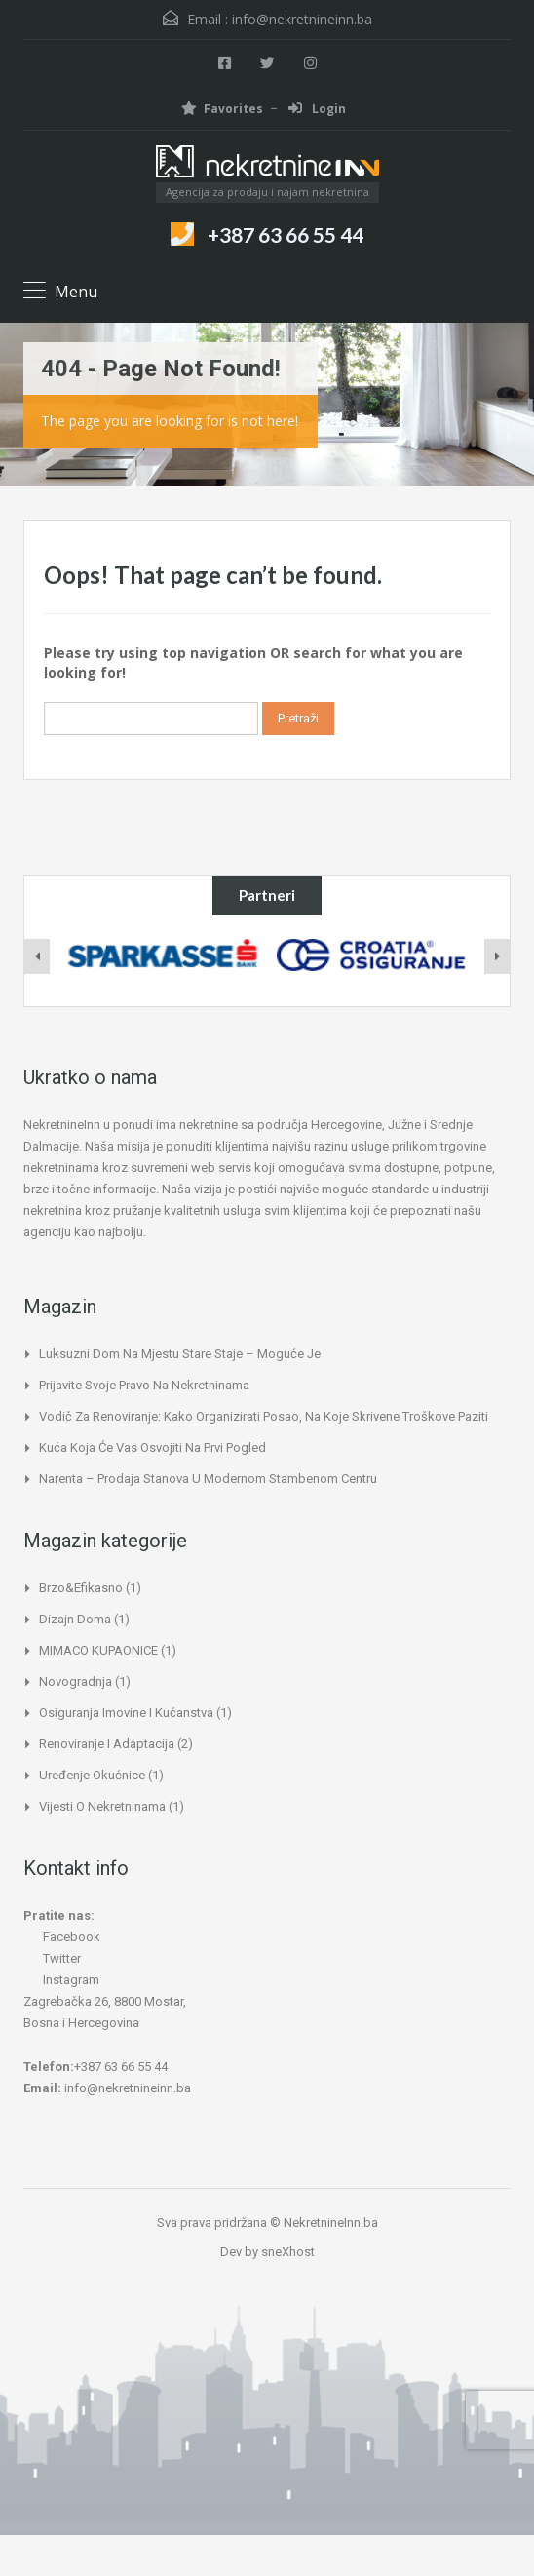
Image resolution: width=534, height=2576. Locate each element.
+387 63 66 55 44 (285, 234)
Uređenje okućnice (92, 1775)
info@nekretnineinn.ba (302, 19)
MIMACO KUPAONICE (98, 1650)
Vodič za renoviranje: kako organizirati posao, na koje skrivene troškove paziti (263, 1416)
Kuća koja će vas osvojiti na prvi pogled (152, 1447)
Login (317, 108)
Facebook (61, 1937)
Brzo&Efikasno (81, 1588)
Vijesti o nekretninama (102, 1806)
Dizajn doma (75, 1619)
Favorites (222, 108)
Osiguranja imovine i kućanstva (126, 1712)
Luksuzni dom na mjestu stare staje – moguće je (180, 1354)
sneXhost (288, 2251)
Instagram (61, 1979)
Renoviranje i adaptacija (106, 1744)
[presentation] (37, 956)
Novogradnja (75, 1681)
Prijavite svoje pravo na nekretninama (144, 1385)
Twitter (52, 1958)
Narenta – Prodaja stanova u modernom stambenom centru (208, 1478)
